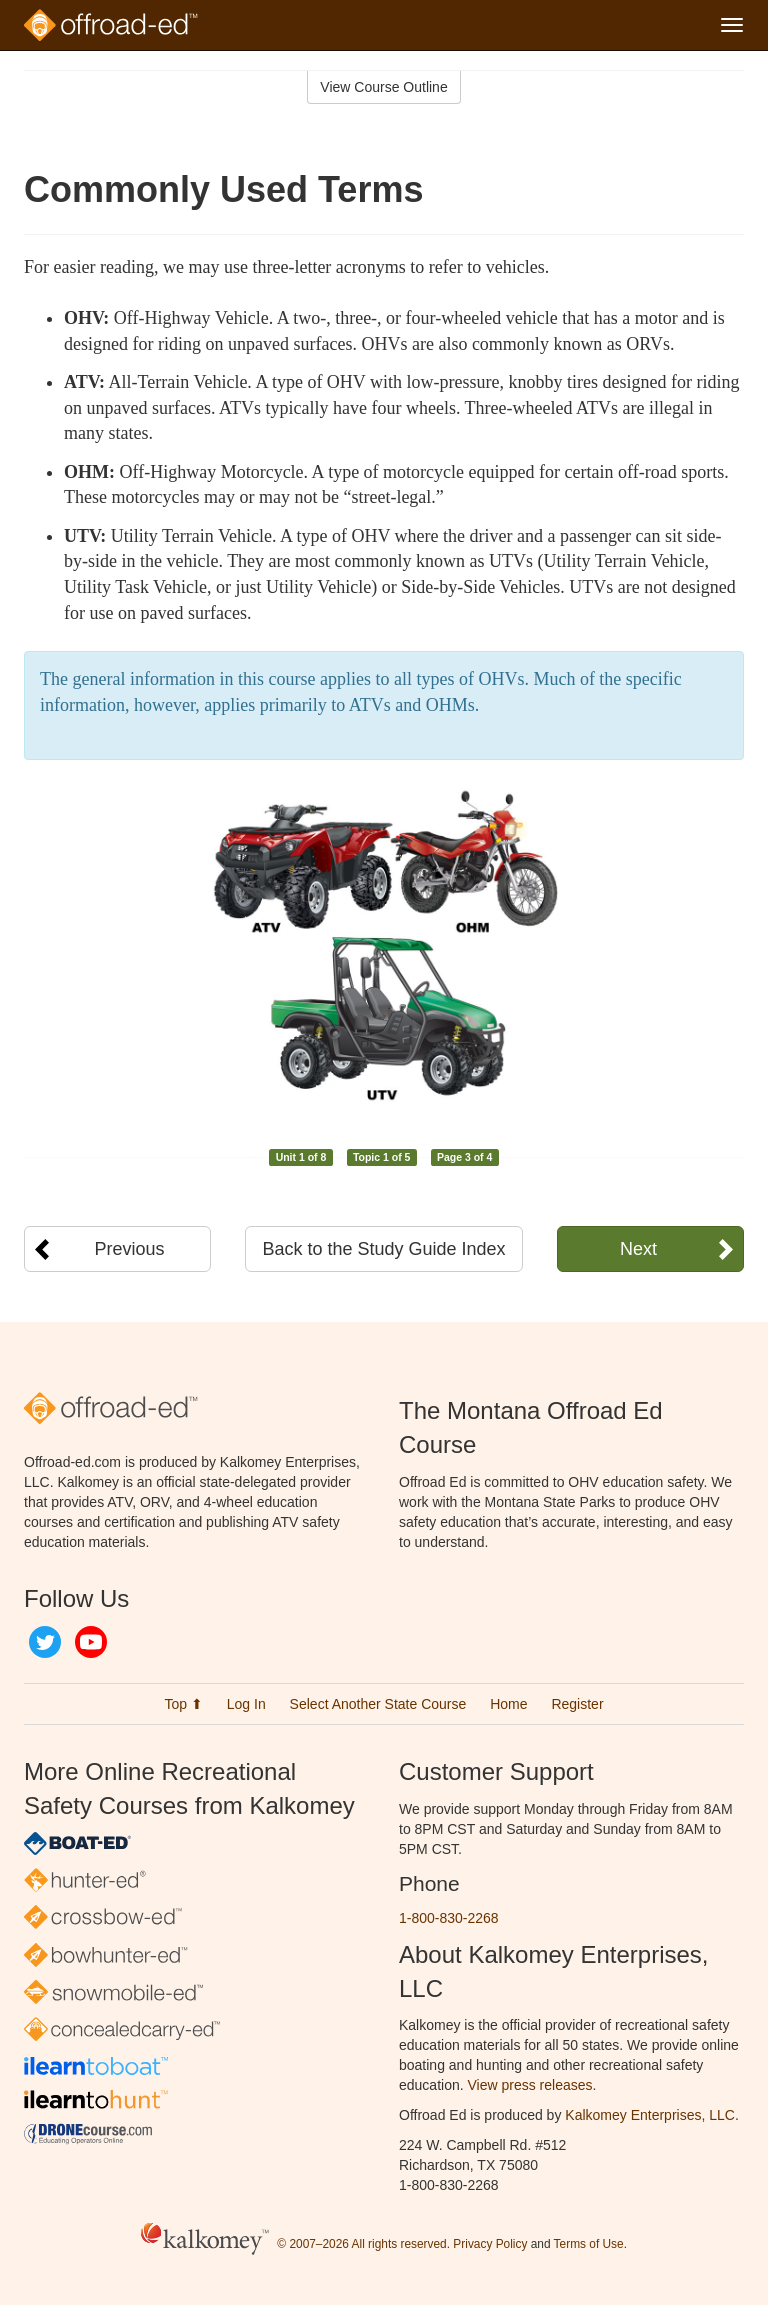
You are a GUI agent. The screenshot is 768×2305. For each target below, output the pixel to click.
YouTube (91, 1642)
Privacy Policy (490, 2244)
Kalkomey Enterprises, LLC (650, 2115)
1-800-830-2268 (449, 1918)
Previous (130, 1249)
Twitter (45, 1642)
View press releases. (532, 2085)
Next (638, 1249)
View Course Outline (383, 87)
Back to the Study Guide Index (383, 1249)
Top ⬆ (183, 1704)
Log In (246, 1704)
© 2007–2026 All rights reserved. (363, 2244)
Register (577, 1704)
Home (508, 1704)
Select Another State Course (378, 1704)
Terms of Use (589, 2244)
